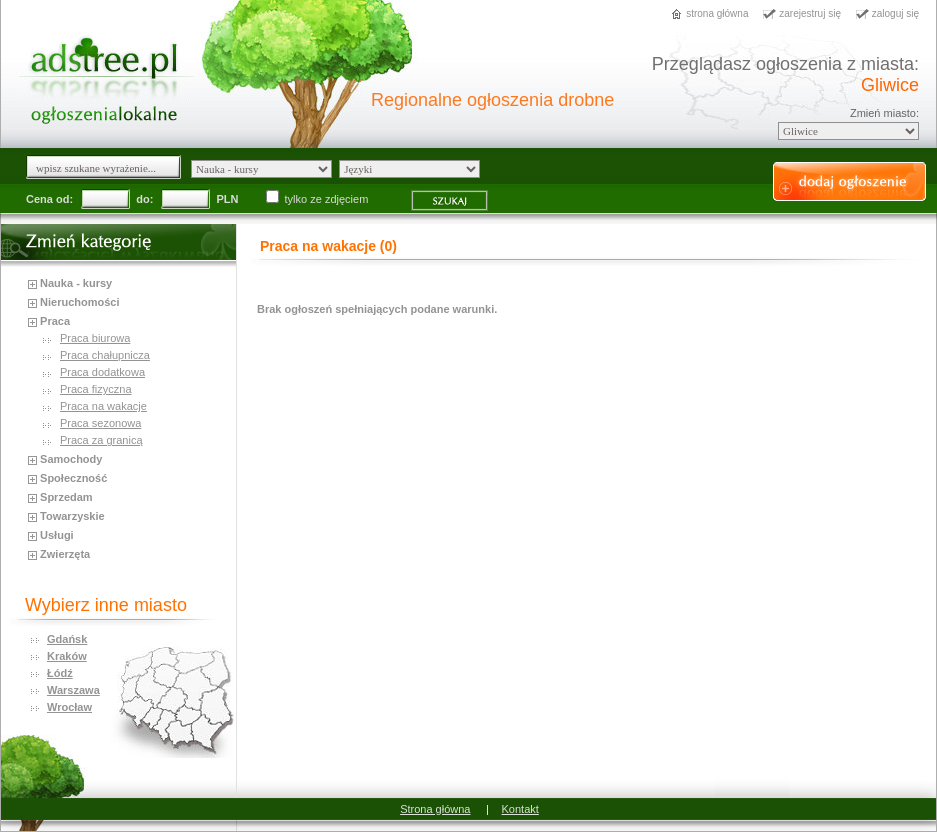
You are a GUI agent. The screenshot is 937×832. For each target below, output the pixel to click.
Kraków (67, 656)
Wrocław (69, 707)
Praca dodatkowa (102, 372)
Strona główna (435, 809)
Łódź (60, 673)
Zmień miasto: (884, 113)
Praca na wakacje (103, 406)
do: (144, 199)
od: (64, 199)
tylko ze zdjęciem (319, 199)
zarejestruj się (810, 13)
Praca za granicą (101, 440)
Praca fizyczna (96, 389)
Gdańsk (67, 639)
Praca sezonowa (100, 423)
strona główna (717, 13)
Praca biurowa (95, 338)
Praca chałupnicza (105, 355)
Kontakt (520, 809)
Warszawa (73, 690)
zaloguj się (895, 13)
